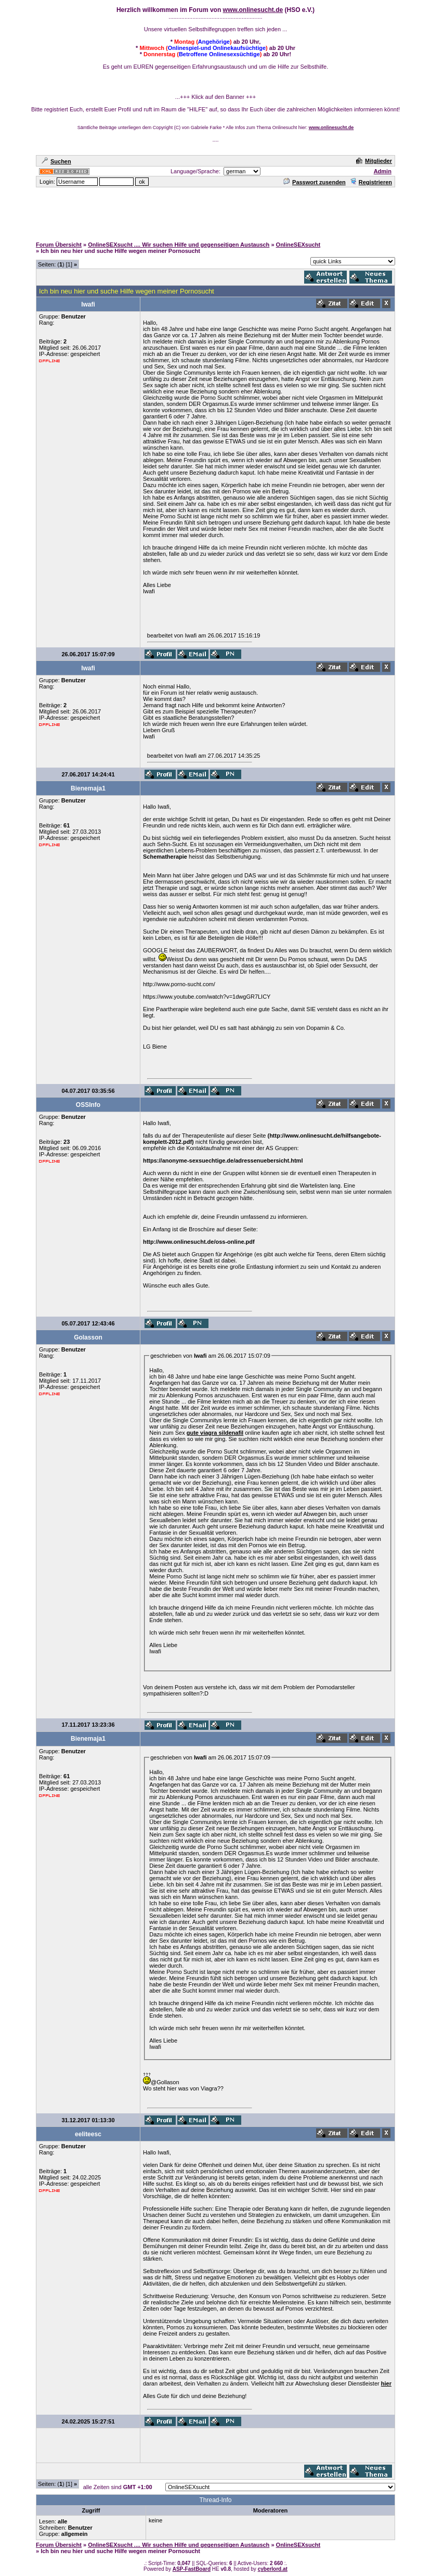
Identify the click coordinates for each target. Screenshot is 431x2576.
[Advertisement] (216, 211)
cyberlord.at (273, 2569)
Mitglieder (374, 161)
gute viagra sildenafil (215, 1433)
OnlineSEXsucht (298, 244)
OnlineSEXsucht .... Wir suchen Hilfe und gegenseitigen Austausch (178, 244)
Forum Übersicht (59, 244)
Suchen (56, 161)
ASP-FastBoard (192, 2569)
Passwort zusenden (314, 182)
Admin (382, 171)
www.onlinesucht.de (253, 10)
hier (386, 2383)
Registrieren (371, 182)
